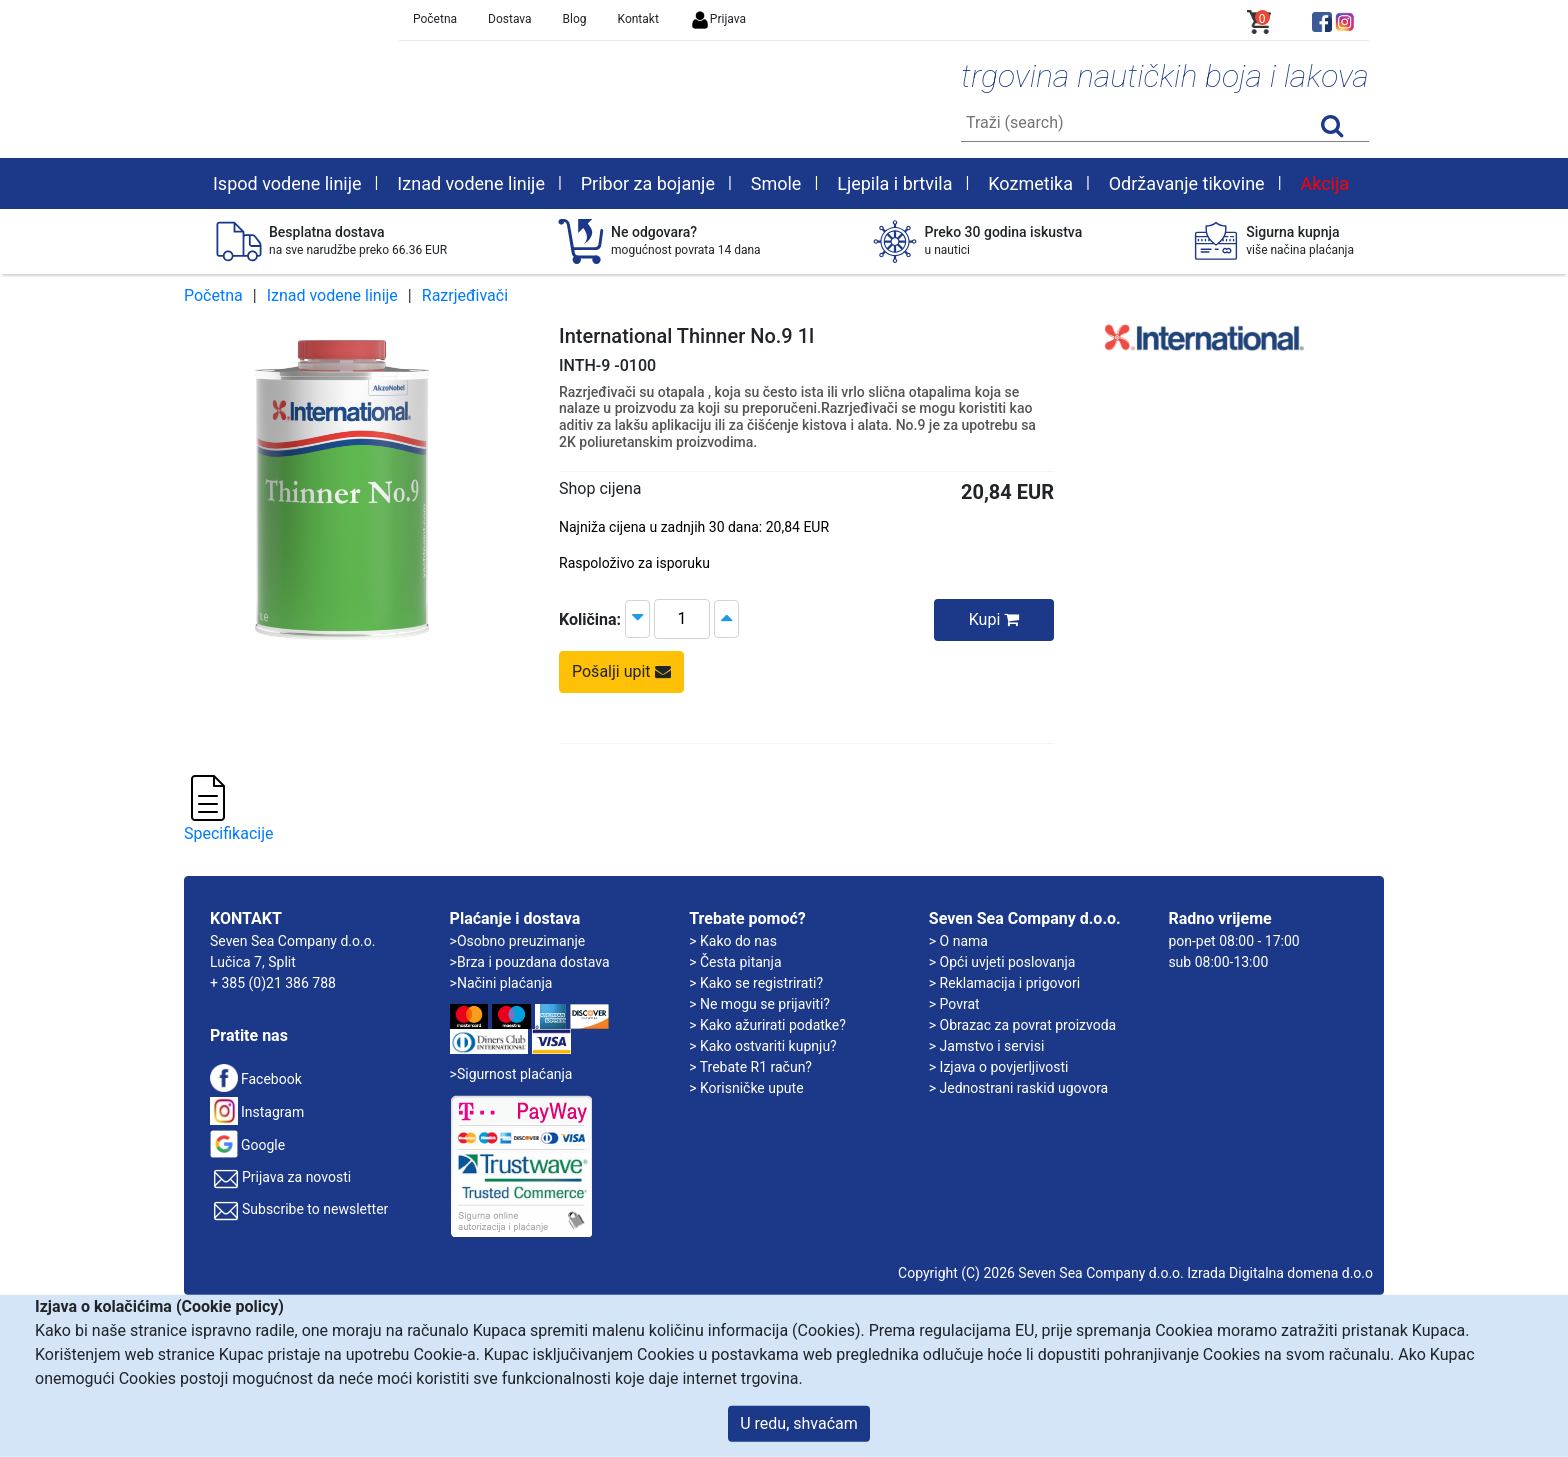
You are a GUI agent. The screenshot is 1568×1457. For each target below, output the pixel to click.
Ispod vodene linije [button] (287, 183)
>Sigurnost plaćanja (511, 1074)
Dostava (510, 19)
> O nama (958, 941)
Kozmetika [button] (1030, 183)
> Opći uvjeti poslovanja (1002, 962)
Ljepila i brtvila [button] (894, 183)
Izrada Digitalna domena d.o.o (1280, 1273)
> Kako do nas (733, 941)
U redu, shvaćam (799, 1423)
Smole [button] (776, 183)
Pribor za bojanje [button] (648, 183)
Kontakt (638, 19)
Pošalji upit (621, 671)
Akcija (1324, 183)
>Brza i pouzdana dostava (530, 962)
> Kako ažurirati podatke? (767, 1025)
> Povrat (954, 1004)
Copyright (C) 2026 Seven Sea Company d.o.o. (1041, 1273)
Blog (575, 19)
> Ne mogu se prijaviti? (759, 1004)
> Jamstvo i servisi (987, 1046)
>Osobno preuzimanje (518, 941)
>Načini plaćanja (501, 983)
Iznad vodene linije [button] (471, 183)
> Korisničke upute (746, 1088)
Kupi (994, 619)
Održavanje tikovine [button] (1187, 183)
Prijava (718, 19)
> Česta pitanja (735, 962)
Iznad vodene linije (332, 295)
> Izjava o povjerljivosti (999, 1067)
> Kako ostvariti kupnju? (763, 1046)
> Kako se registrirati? (756, 983)
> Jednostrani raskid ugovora (1018, 1088)
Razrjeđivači (465, 295)
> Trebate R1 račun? (750, 1067)
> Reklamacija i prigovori (1004, 983)
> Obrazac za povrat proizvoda (1022, 1025)
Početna (435, 19)
